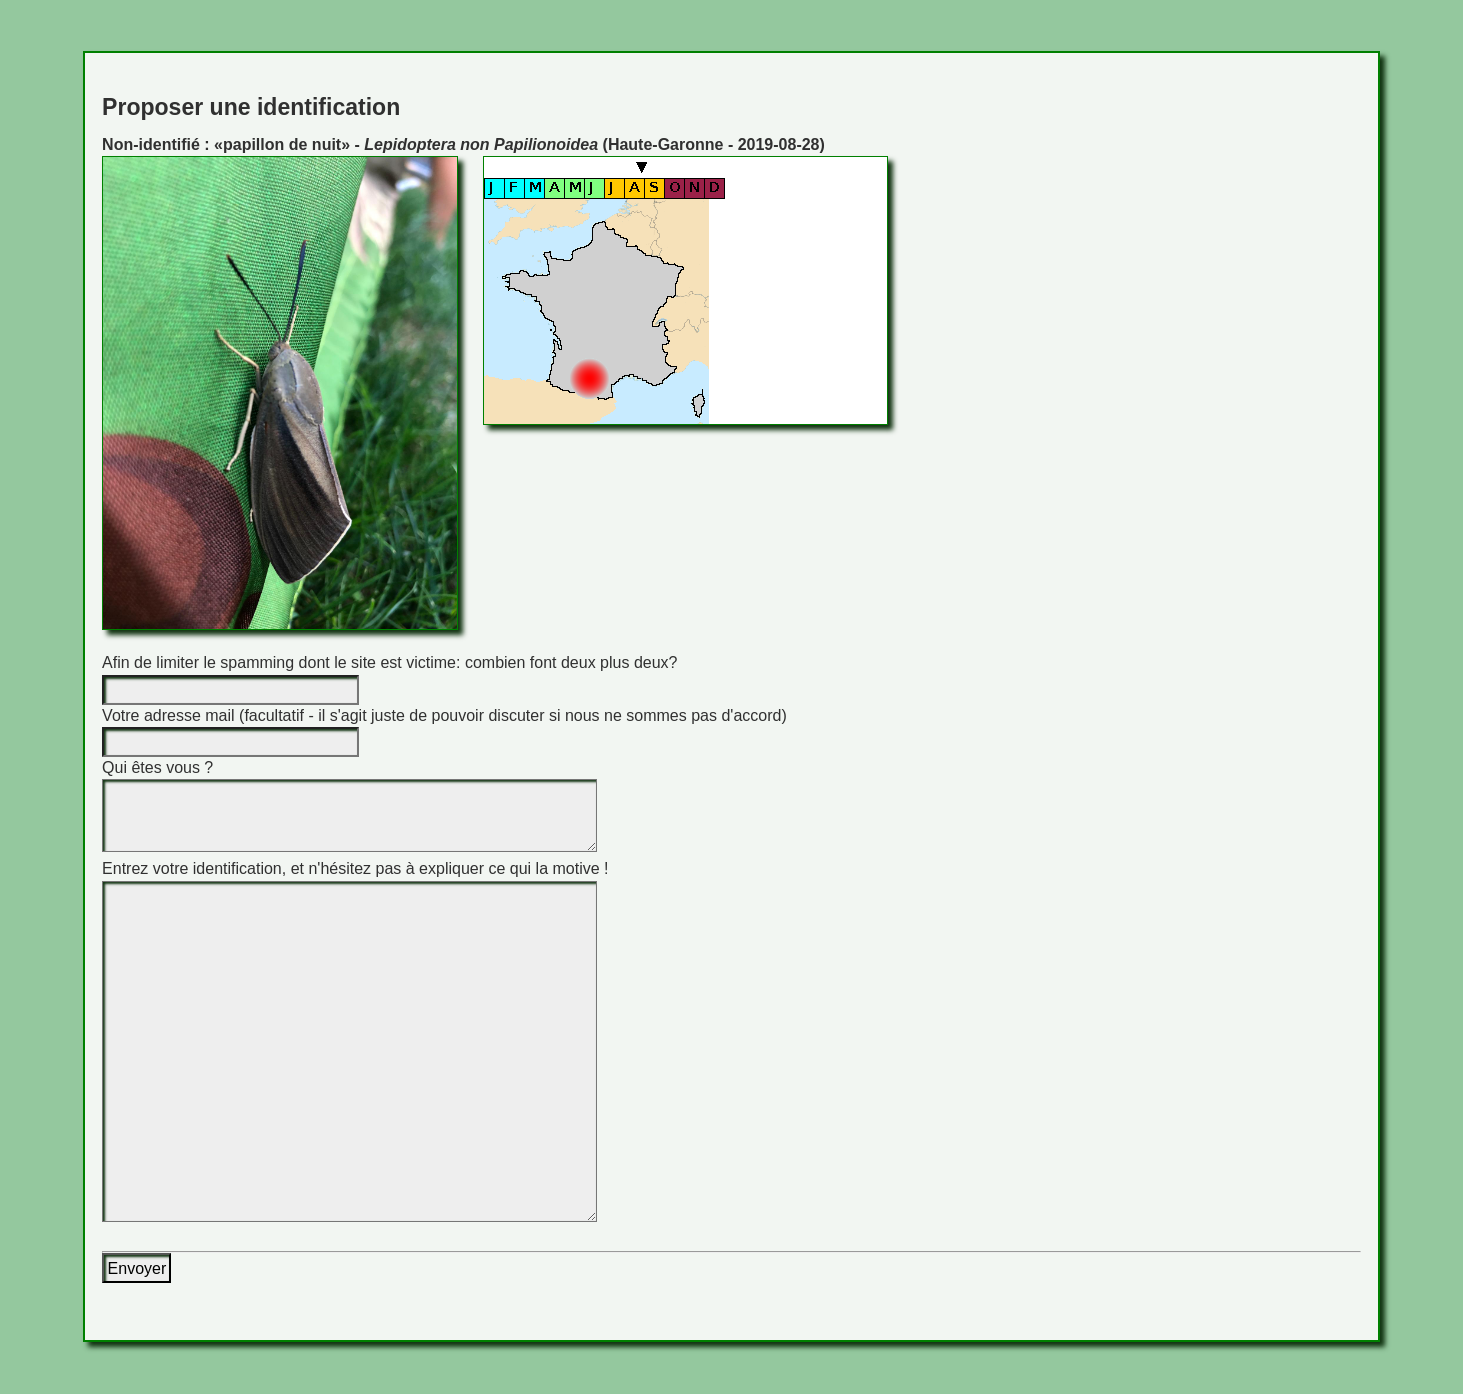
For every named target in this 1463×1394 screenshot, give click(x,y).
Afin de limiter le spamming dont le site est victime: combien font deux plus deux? (389, 662)
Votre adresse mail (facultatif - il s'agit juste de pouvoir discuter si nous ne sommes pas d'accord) (444, 715)
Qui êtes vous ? (157, 767)
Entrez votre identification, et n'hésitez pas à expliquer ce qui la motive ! (355, 868)
